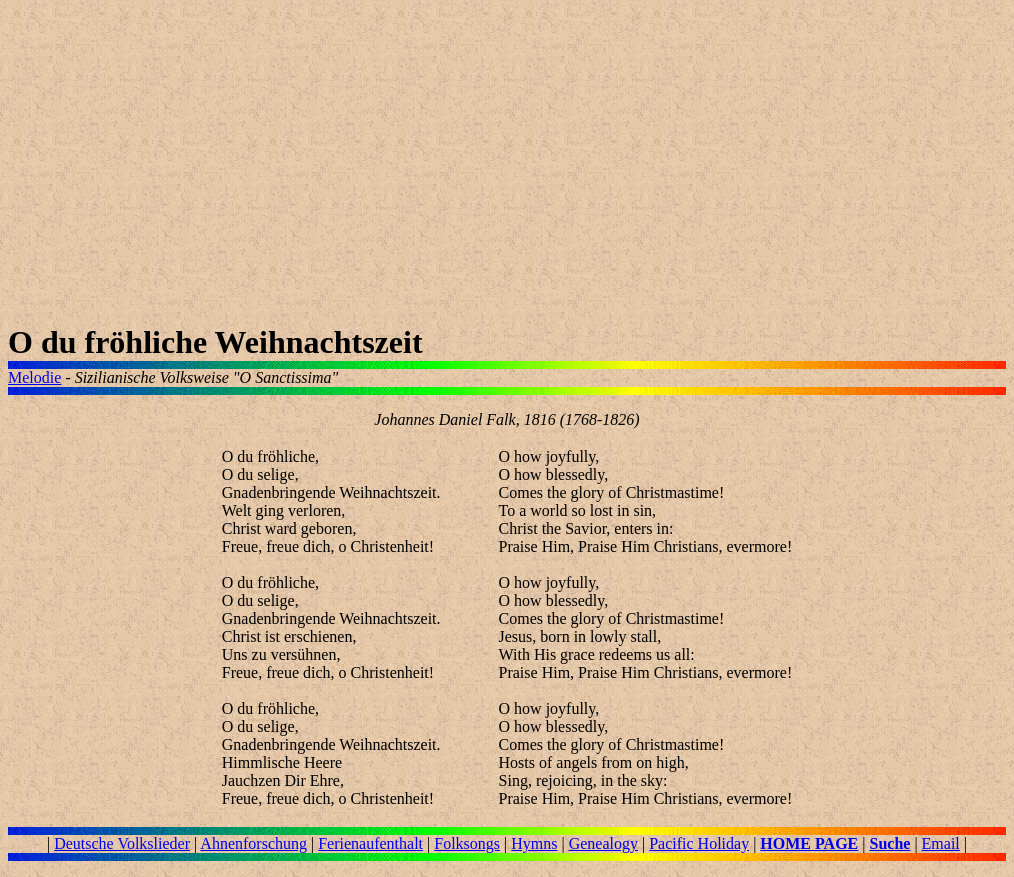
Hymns (534, 843)
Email (941, 843)
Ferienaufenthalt (370, 843)
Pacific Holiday (699, 843)
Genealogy (603, 843)
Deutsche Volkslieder (122, 843)
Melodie (34, 377)
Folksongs (467, 843)
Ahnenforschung (253, 843)
